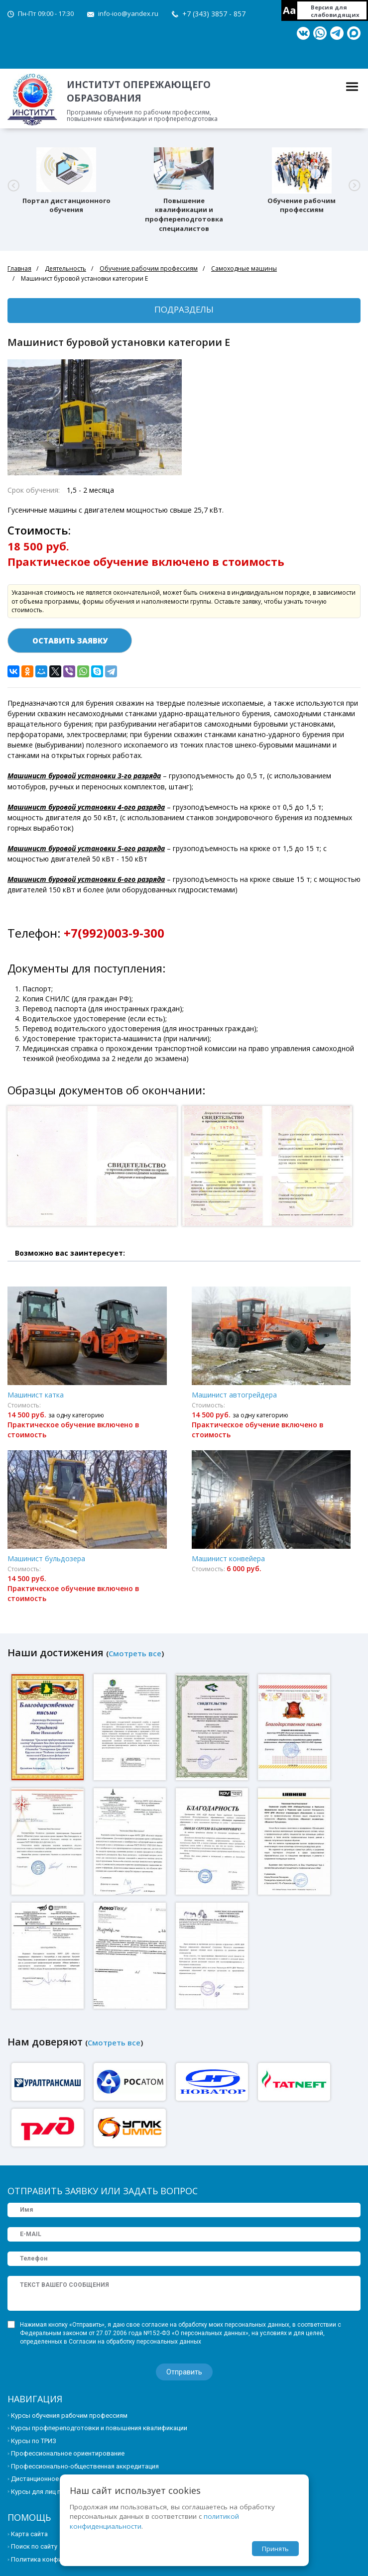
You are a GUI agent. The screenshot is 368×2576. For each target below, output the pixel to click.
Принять (275, 2548)
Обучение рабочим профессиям (301, 205)
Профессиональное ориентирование (67, 2453)
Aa (289, 10)
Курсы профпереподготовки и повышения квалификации (99, 2428)
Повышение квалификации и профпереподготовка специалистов (184, 214)
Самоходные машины (244, 268)
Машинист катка (35, 1394)
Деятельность (65, 268)
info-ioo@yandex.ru (128, 13)
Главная (19, 268)
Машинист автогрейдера (234, 1394)
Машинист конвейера (228, 1558)
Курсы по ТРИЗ (33, 2441)
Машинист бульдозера (46, 1558)
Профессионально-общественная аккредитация (85, 2466)
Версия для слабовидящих (335, 10)
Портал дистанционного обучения (66, 205)
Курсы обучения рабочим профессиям (69, 2415)
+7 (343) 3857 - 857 (213, 13)
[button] (13, 185)
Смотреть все (135, 1653)
